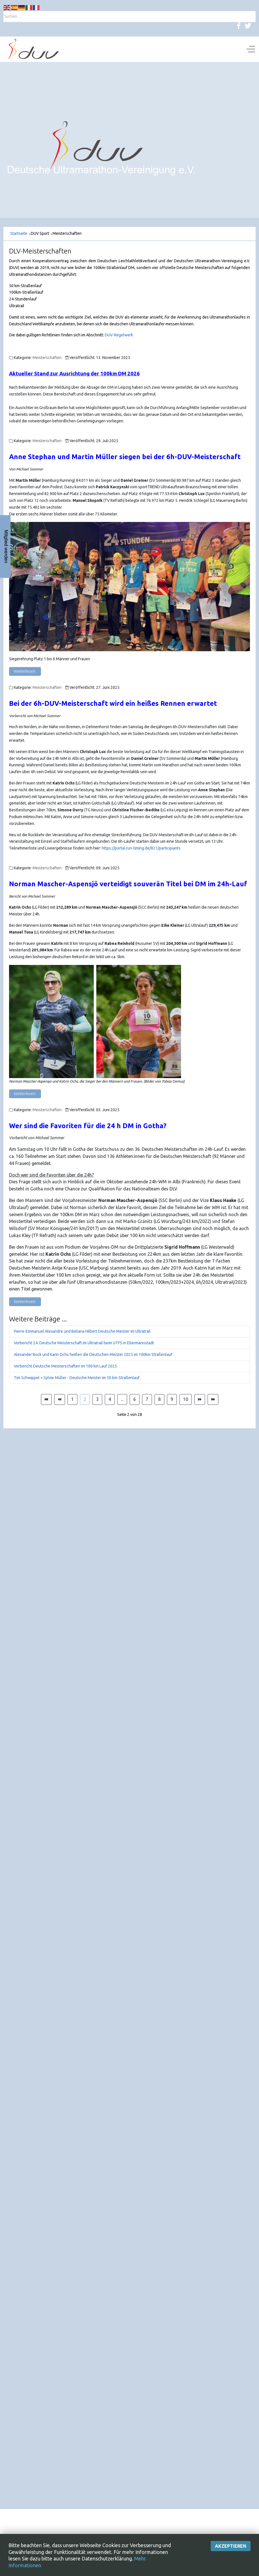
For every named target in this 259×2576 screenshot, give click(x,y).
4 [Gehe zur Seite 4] (109, 1399)
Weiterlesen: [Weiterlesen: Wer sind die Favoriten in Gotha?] (25, 1301)
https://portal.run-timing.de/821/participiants (141, 848)
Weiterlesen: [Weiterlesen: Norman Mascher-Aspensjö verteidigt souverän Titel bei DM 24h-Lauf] (25, 1093)
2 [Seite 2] (85, 1399)
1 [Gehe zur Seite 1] (72, 1399)
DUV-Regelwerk (119, 335)
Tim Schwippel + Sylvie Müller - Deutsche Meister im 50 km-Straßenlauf (77, 1377)
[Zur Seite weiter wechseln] (199, 1399)
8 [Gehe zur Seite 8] (159, 1399)
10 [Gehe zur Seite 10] (185, 1399)
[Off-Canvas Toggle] (251, 49)
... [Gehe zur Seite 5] (122, 1399)
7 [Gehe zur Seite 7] (147, 1399)
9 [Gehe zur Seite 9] (172, 1399)
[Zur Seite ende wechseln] (213, 1399)
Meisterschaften (47, 357)
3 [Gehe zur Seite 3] (97, 1399)
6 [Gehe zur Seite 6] (134, 1399)
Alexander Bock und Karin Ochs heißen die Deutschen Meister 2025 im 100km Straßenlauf (93, 1354)
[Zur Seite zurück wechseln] (59, 1399)
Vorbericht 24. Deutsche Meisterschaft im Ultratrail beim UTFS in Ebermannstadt (84, 1343)
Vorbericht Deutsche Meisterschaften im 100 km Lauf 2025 (65, 1366)
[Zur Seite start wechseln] (46, 1399)
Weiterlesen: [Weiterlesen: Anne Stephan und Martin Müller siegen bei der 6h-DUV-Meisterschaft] (25, 671)
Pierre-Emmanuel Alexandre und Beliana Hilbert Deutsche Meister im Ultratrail (82, 1331)
